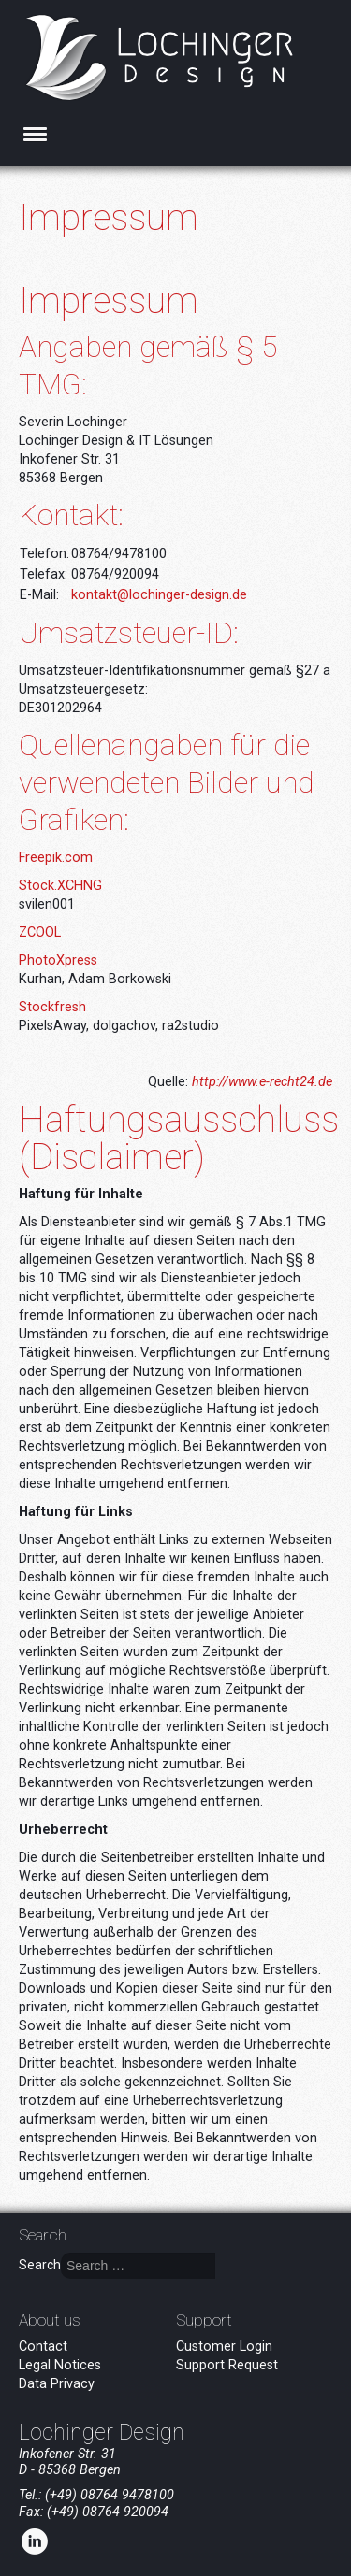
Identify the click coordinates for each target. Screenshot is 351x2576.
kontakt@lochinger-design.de (159, 595)
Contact (43, 2346)
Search (40, 2264)
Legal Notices (60, 2365)
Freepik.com (56, 858)
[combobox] (138, 2266)
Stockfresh (52, 1007)
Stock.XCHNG (60, 886)
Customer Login (224, 2346)
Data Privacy (57, 2384)
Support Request (227, 2365)
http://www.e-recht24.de (262, 1082)
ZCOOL (40, 932)
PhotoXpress (58, 960)
